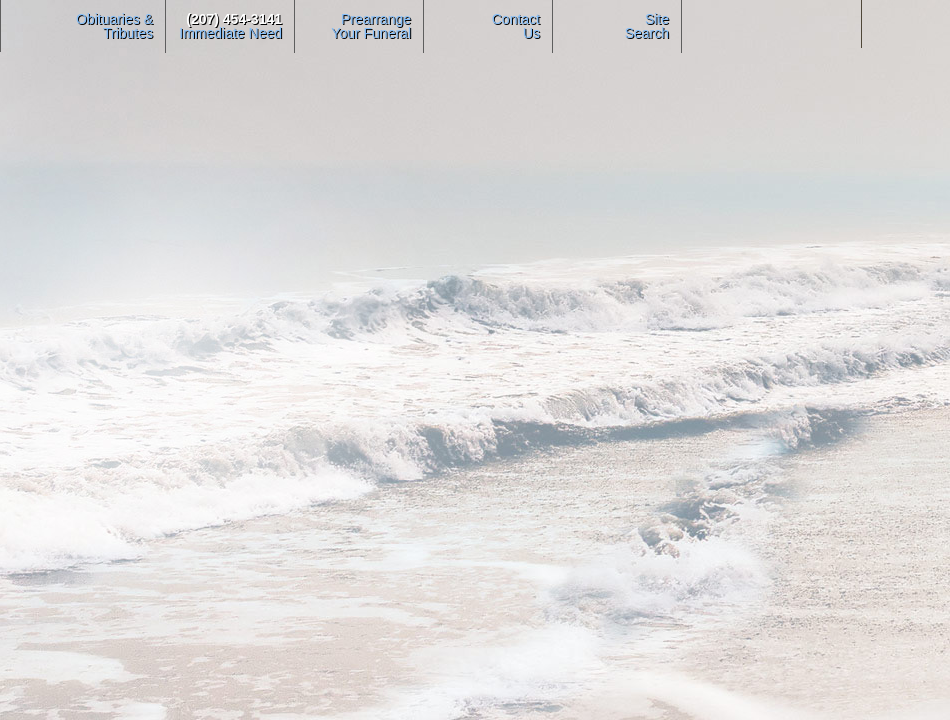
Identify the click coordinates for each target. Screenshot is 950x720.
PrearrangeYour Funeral (371, 26)
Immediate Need (230, 26)
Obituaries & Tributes (114, 26)
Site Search (647, 26)
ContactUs (516, 26)
